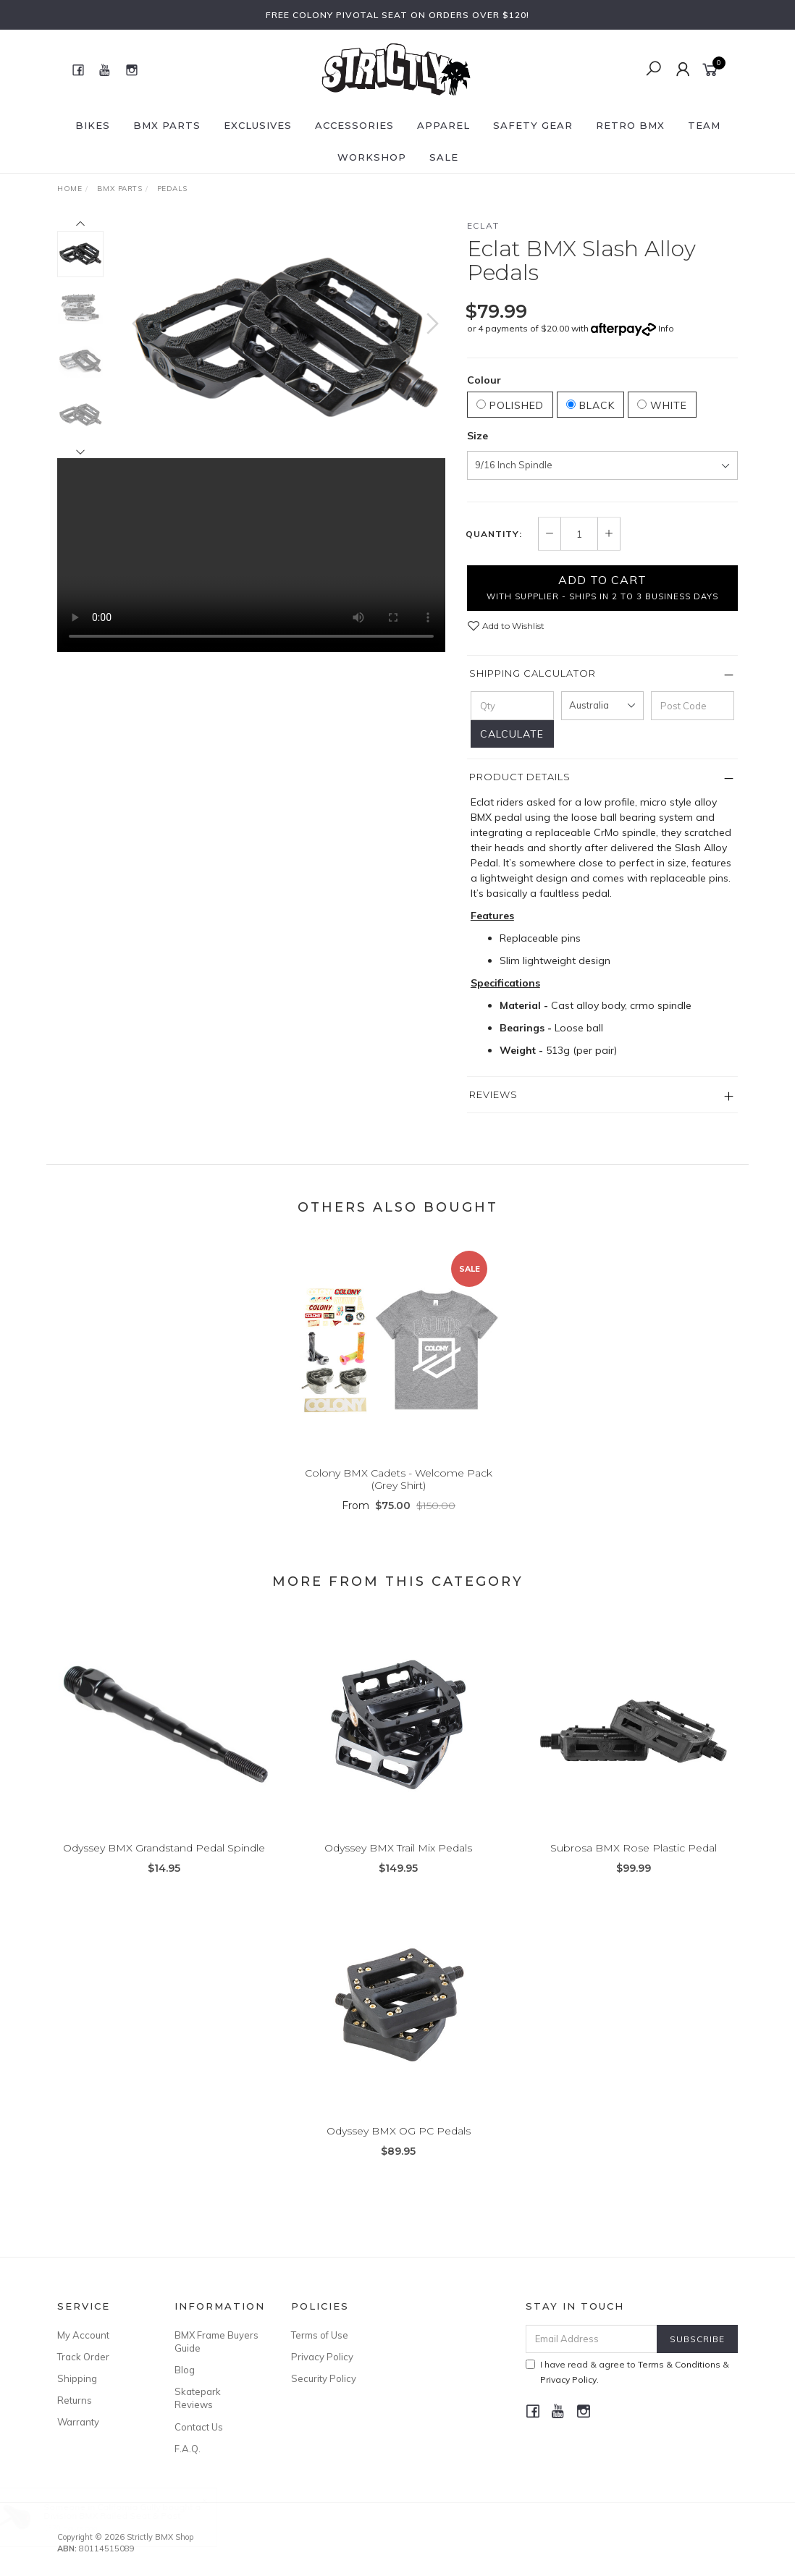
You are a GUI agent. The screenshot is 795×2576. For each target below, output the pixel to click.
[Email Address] (591, 2339)
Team (704, 125)
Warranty (78, 2422)
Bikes (92, 125)
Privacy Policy (322, 2356)
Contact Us (198, 2427)
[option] (285, 337)
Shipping (77, 2378)
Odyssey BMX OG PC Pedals (399, 2151)
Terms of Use (319, 2335)
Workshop (371, 157)
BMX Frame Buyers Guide (216, 2341)
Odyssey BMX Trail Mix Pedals (398, 1868)
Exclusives (258, 125)
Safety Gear (533, 125)
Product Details (520, 776)
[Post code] (692, 705)
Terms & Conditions (679, 2364)
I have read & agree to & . (627, 2372)
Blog (184, 2370)
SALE (443, 157)
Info (666, 328)
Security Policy (323, 2378)
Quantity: (494, 534)
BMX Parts (167, 125)
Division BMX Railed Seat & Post (126, 2515)
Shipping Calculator (532, 673)
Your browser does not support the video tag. (251, 555)
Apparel (443, 125)
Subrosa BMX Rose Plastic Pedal (633, 1868)
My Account (83, 2335)
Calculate (512, 733)
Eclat (483, 225)
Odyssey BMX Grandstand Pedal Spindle (164, 1868)
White (662, 405)
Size (477, 435)
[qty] (512, 705)
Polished (510, 405)
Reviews (493, 1094)
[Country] (602, 705)
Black (590, 405)
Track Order (83, 2356)
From (398, 1527)
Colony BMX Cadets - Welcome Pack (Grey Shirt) (398, 1500)
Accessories (354, 125)
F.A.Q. (187, 2448)
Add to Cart (602, 587)
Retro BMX (630, 125)
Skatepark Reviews (197, 2398)
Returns (74, 2400)
